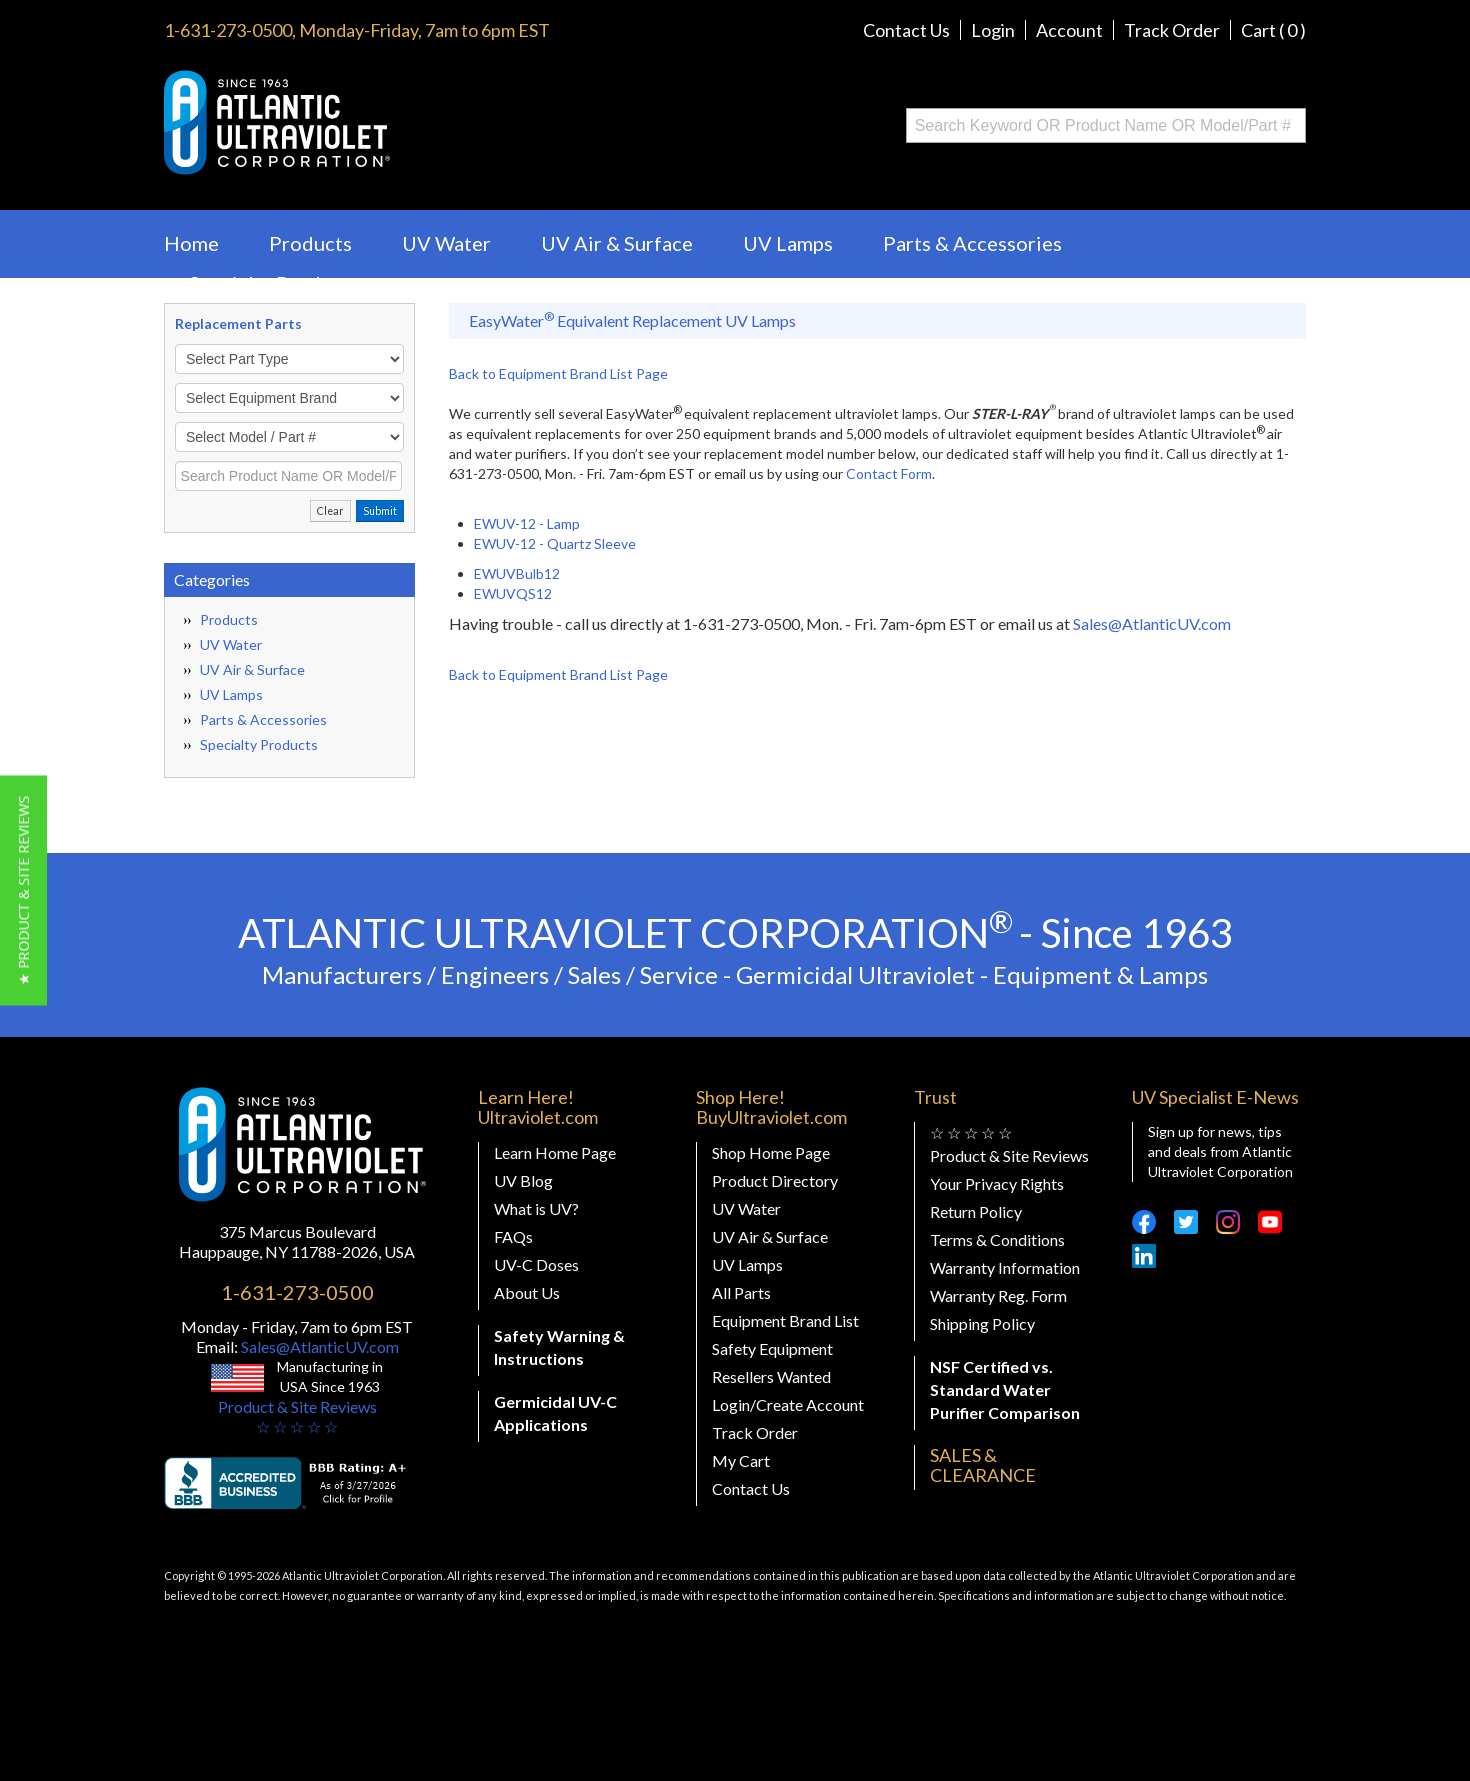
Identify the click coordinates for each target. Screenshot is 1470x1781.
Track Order (1172, 30)
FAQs (513, 1236)
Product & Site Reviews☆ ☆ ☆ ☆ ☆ (297, 1416)
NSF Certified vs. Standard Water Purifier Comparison (1005, 1389)
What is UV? (536, 1208)
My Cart (741, 1460)
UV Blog (523, 1180)
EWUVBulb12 (517, 573)
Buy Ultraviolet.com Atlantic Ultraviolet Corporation (357, 122)
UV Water (446, 243)
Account (1069, 30)
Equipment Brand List (785, 1320)
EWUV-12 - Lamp (527, 523)
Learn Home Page (555, 1152)
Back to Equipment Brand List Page (558, 373)
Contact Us (906, 30)
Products (310, 243)
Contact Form (889, 473)
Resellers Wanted (771, 1376)
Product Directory (775, 1180)
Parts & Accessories (972, 243)
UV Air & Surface (617, 243)
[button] (23, 891)
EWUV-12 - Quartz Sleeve (555, 543)
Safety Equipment (772, 1348)
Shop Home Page (771, 1152)
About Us (527, 1292)
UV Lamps (788, 243)
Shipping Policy (982, 1323)
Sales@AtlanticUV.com (1152, 623)
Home (191, 243)
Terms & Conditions (997, 1239)
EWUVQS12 (513, 593)
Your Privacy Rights (997, 1183)
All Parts (741, 1292)
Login (993, 30)
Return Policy (976, 1211)
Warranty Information (1005, 1267)
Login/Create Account (788, 1404)
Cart (1273, 30)
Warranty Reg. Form (998, 1295)
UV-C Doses (536, 1264)
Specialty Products (274, 283)
